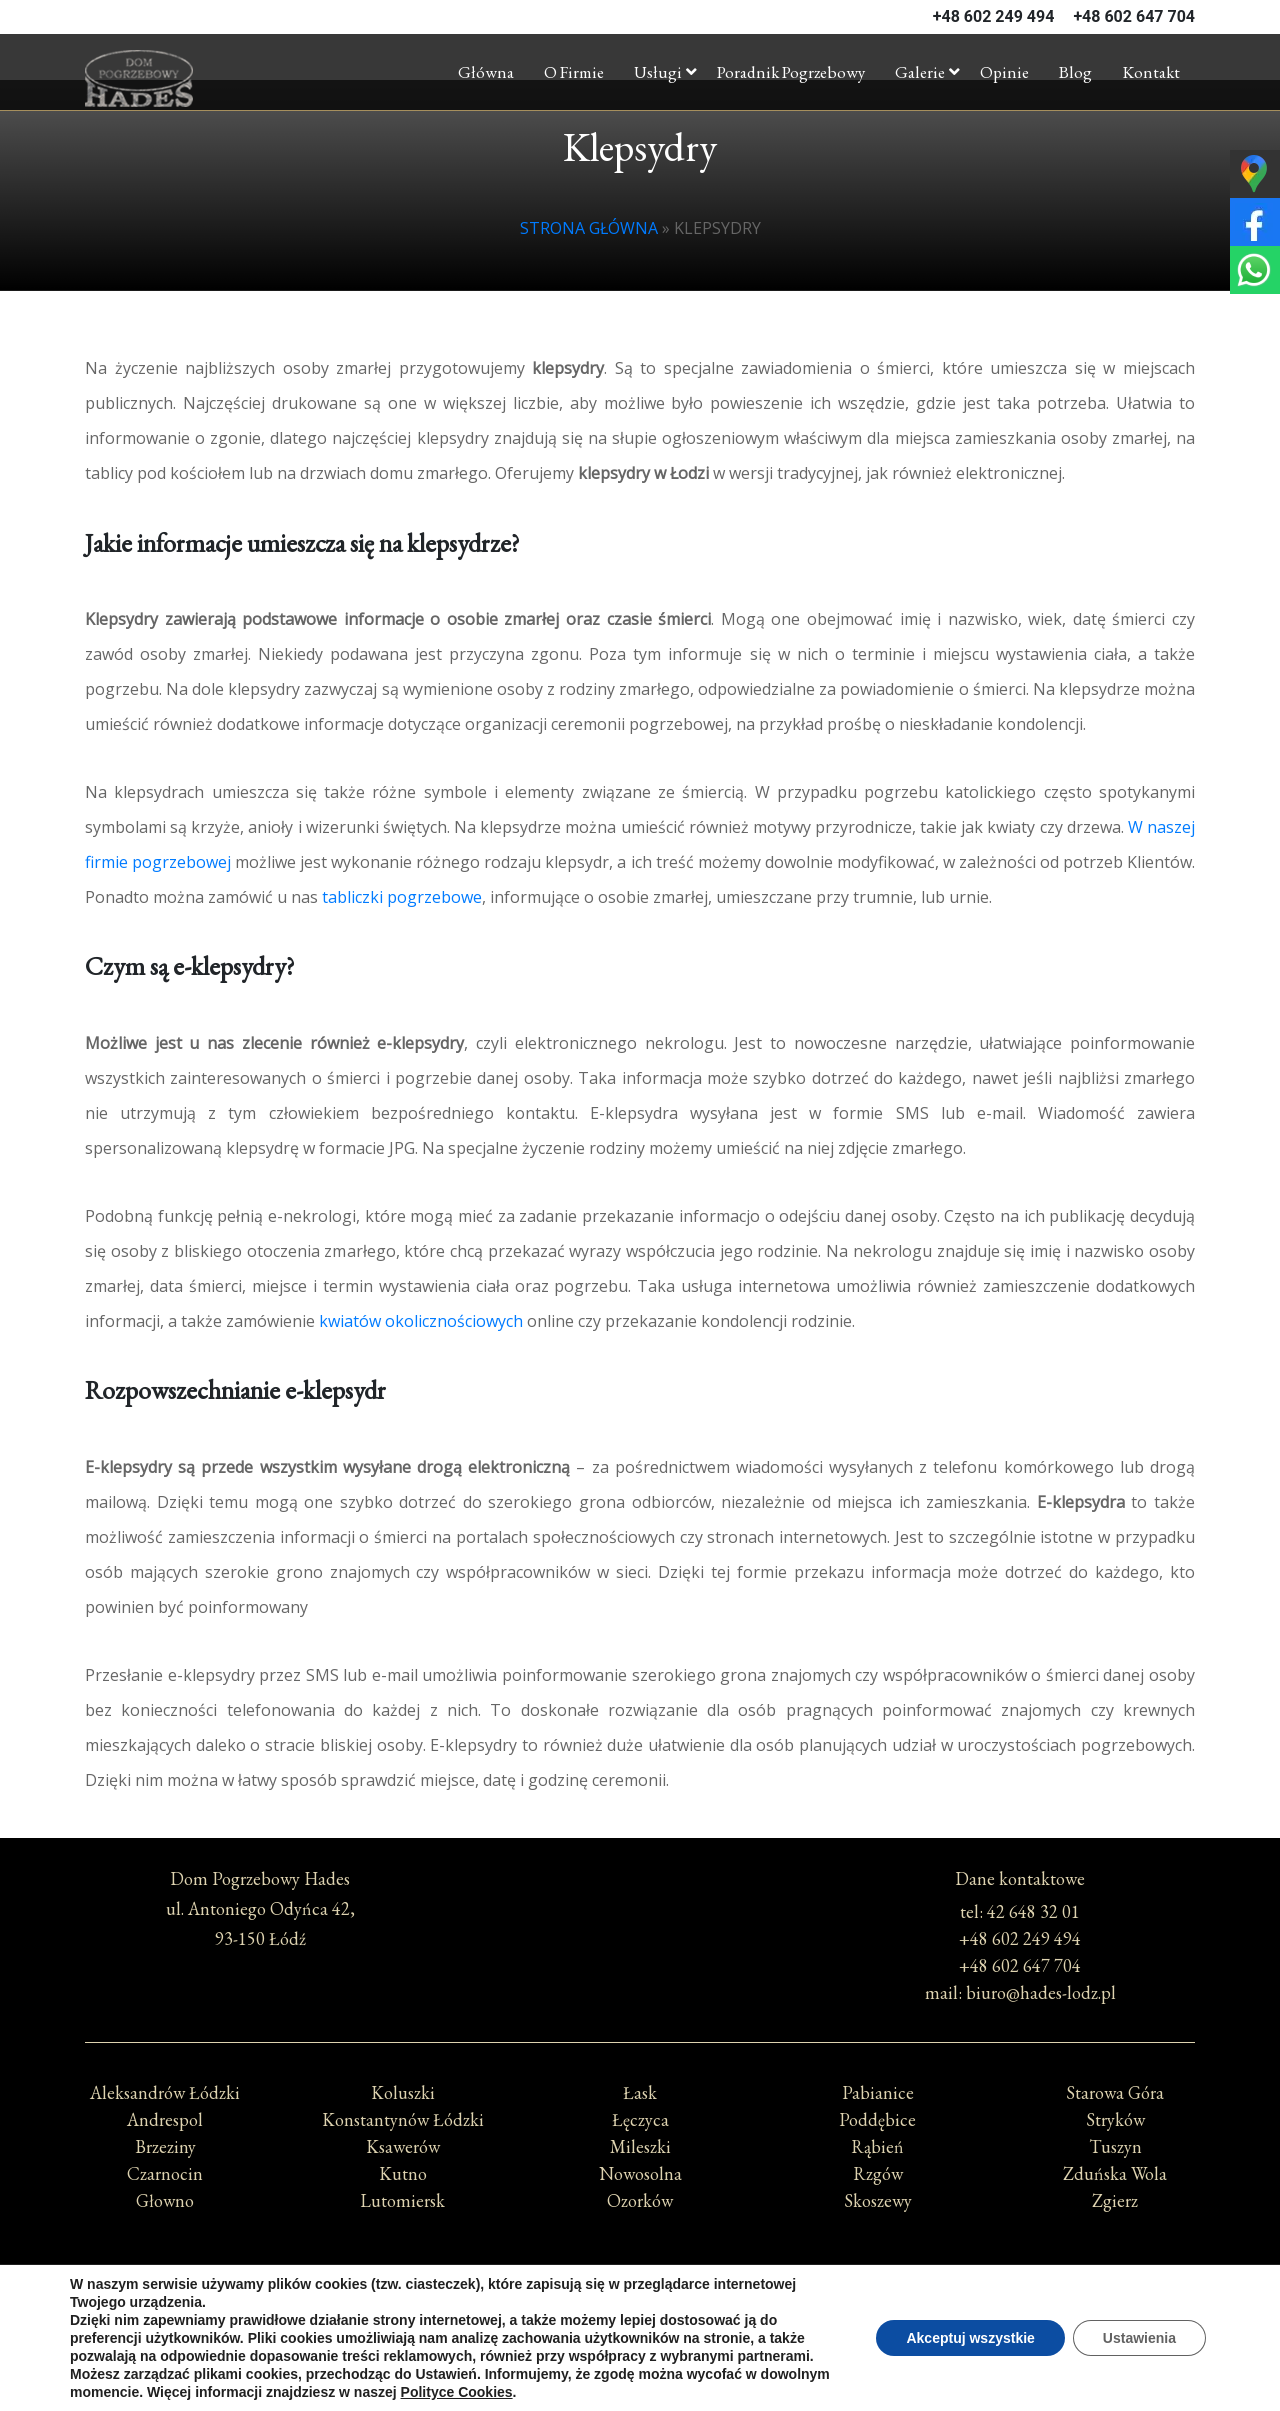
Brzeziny (165, 2146)
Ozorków (640, 2200)
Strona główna (589, 228)
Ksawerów (403, 2146)
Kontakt (1151, 72)
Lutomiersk (402, 2200)
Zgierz (1115, 2200)
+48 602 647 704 (1134, 16)
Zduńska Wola (1115, 2173)
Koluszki (403, 2092)
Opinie (1004, 72)
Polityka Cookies (640, 2333)
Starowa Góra (1115, 2092)
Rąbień (877, 2146)
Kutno (403, 2173)
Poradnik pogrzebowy (791, 72)
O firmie (574, 72)
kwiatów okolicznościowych (421, 1321)
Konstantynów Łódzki (403, 2119)
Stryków (1115, 2119)
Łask (640, 2092)
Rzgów (878, 2173)
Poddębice (877, 2119)
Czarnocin (165, 2173)
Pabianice (878, 2092)
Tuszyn (1115, 2146)
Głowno (165, 2200)
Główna (486, 72)
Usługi (658, 72)
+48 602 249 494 (994, 16)
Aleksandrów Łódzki (165, 2092)
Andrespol (165, 2119)
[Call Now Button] (1242, 2298)
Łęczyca (640, 2119)
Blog (1075, 72)
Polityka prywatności (640, 2315)
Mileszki (640, 2146)
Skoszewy (878, 2200)
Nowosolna (640, 2173)
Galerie (920, 72)
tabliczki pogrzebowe (402, 897)
